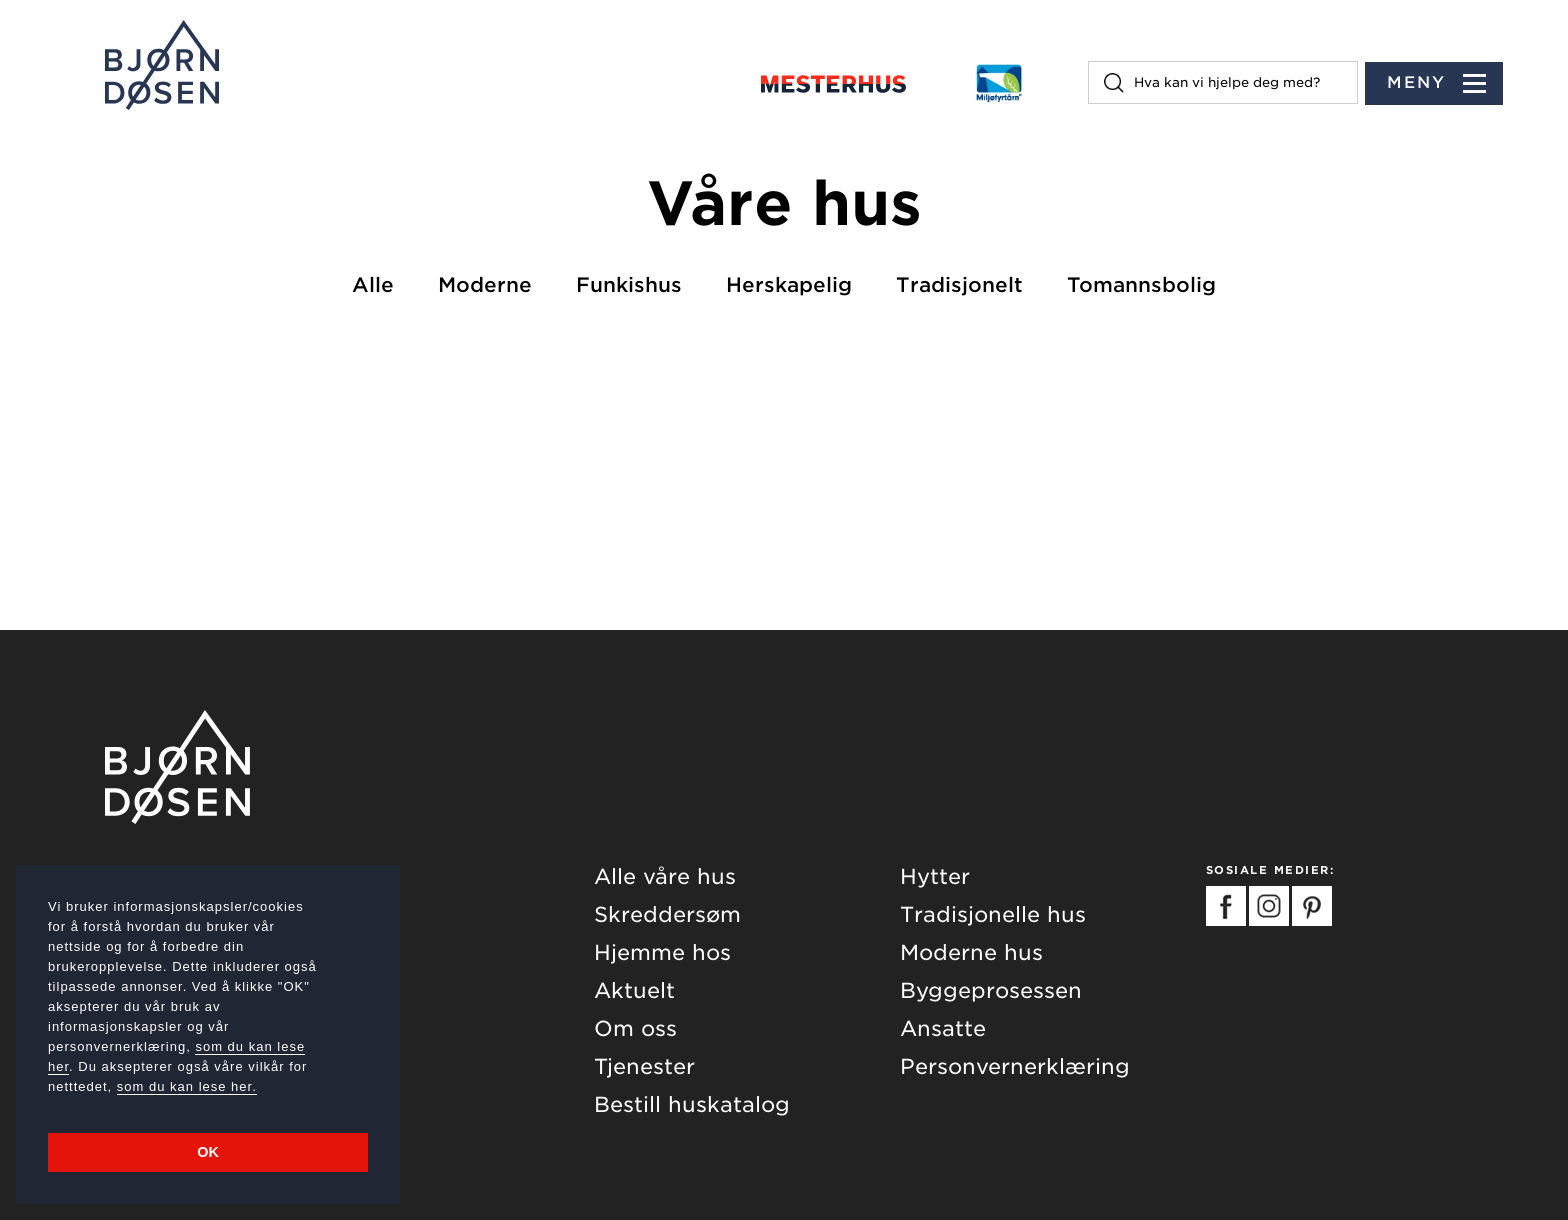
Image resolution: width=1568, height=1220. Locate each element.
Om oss (635, 1028)
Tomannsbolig (1141, 285)
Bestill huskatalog (692, 1104)
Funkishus (629, 285)
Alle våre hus (665, 876)
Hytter (935, 876)
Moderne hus (971, 952)
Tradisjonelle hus (993, 914)
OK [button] (208, 1152)
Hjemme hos (662, 952)
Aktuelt (634, 990)
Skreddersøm (667, 914)
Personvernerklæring (1015, 1066)
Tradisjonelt (959, 285)
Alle (373, 285)
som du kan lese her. (187, 1086)
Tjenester (644, 1066)
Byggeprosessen (991, 990)
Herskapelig (789, 285)
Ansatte (943, 1028)
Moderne (485, 285)
